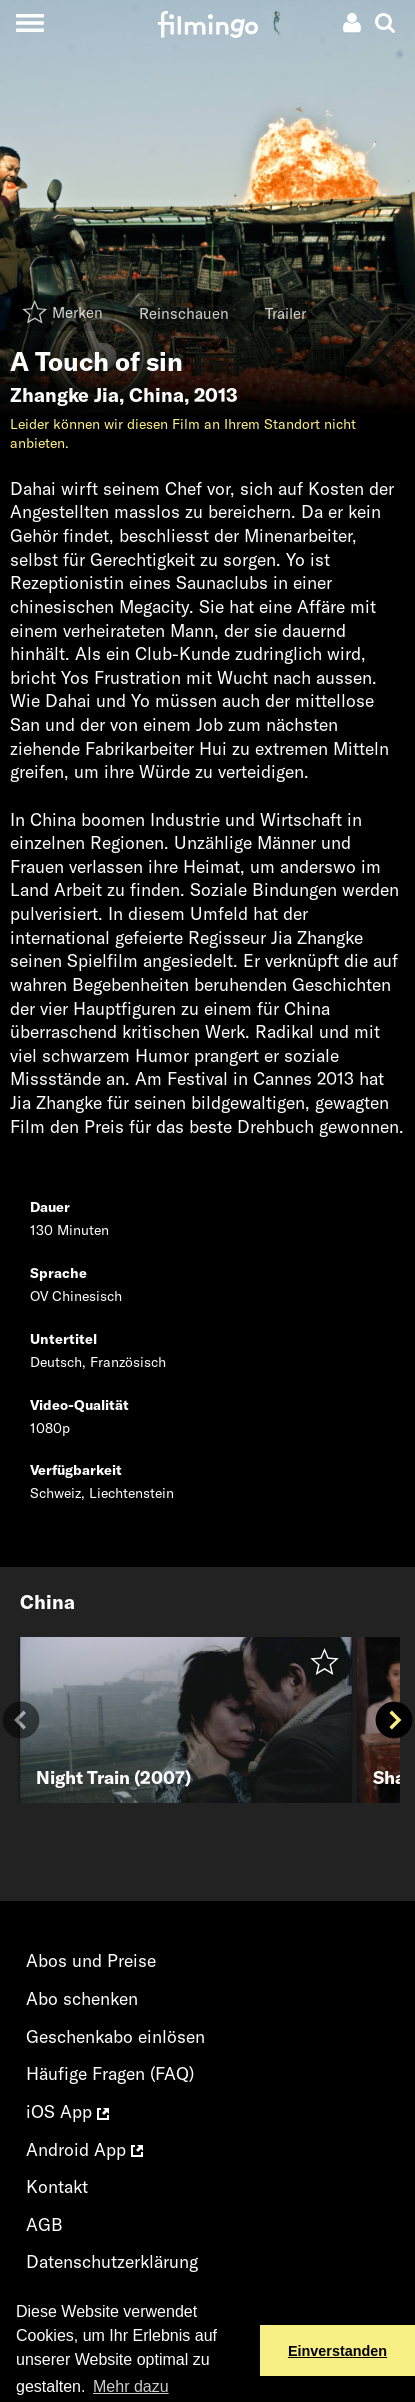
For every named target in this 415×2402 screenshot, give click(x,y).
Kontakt (57, 2186)
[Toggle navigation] (29, 22)
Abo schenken (82, 1998)
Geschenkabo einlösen (115, 2036)
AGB (44, 2224)
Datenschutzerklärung (112, 2261)
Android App (84, 2149)
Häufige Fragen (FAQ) (110, 2073)
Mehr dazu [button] (131, 2386)
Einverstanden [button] (337, 2351)
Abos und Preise (91, 1960)
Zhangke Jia (64, 395)
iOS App (67, 2111)
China (156, 395)
